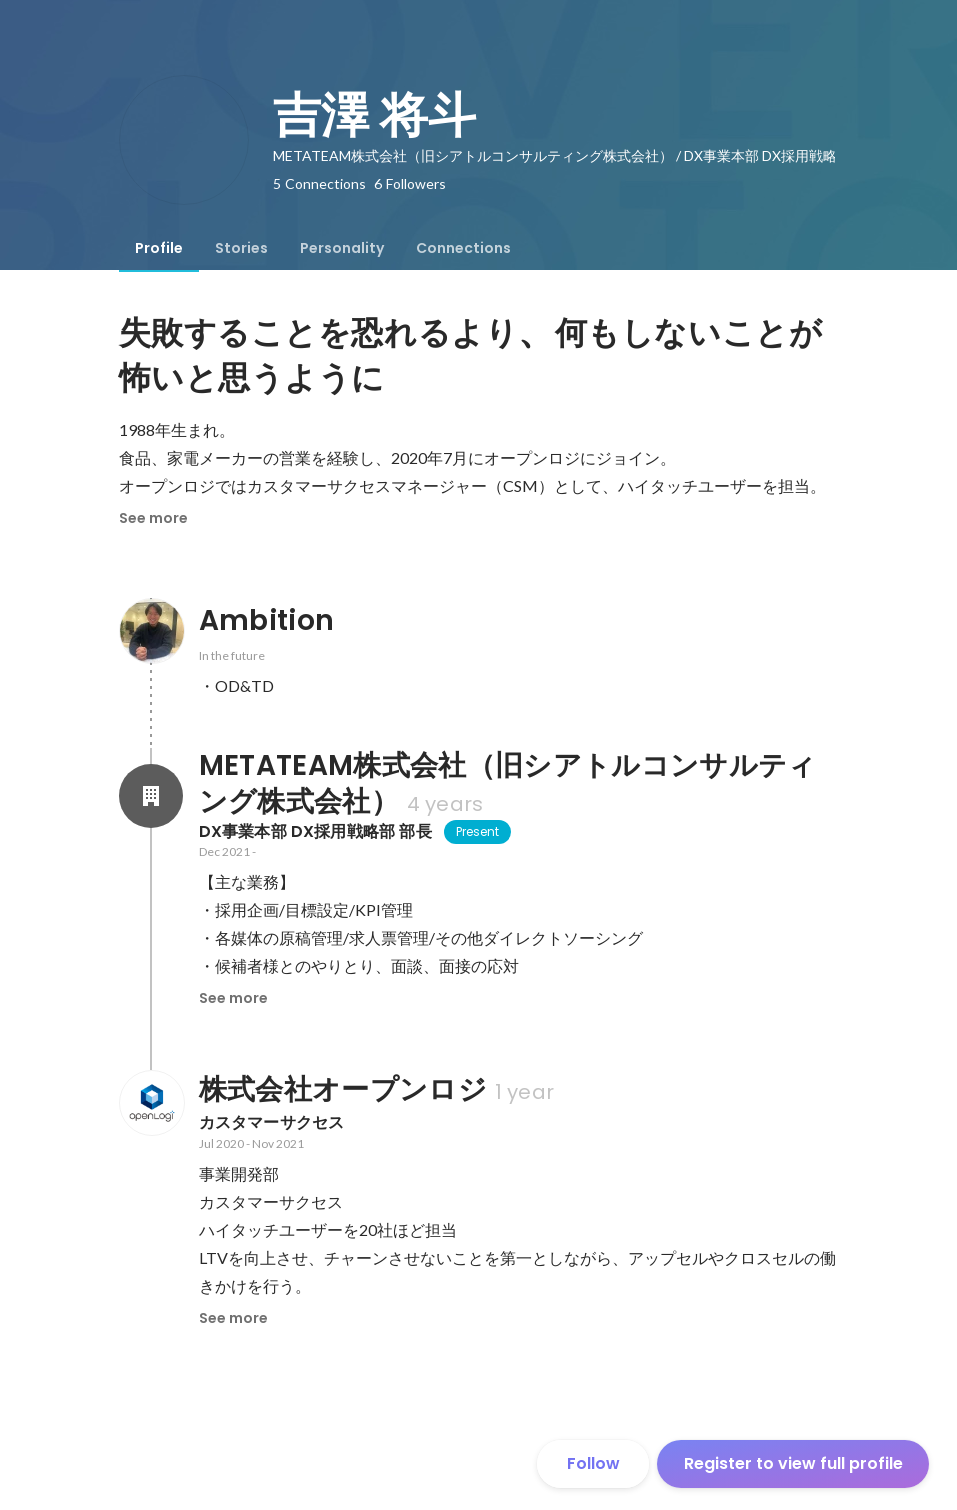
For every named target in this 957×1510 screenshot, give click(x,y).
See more (153, 518)
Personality (342, 248)
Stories (241, 248)
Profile (159, 248)
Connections (463, 248)
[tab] (159, 248)
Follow (593, 1463)
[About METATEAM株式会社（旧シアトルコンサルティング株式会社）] (151, 796)
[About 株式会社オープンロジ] (151, 1103)
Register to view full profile (793, 1463)
